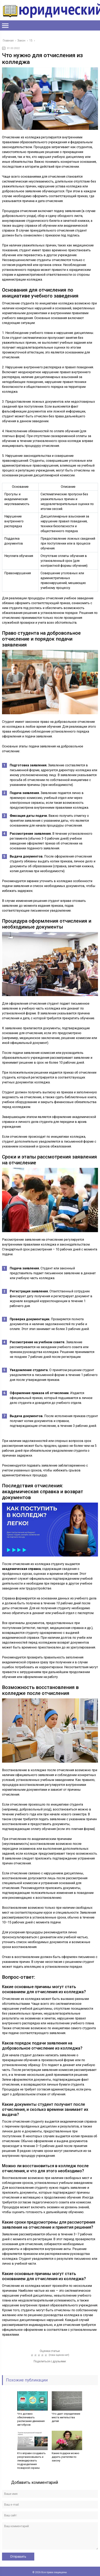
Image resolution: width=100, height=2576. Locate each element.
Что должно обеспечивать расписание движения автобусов (31, 2419)
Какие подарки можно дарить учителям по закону (65, 2457)
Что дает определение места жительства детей (66, 2417)
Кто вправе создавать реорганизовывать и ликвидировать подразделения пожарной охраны (31, 2460)
